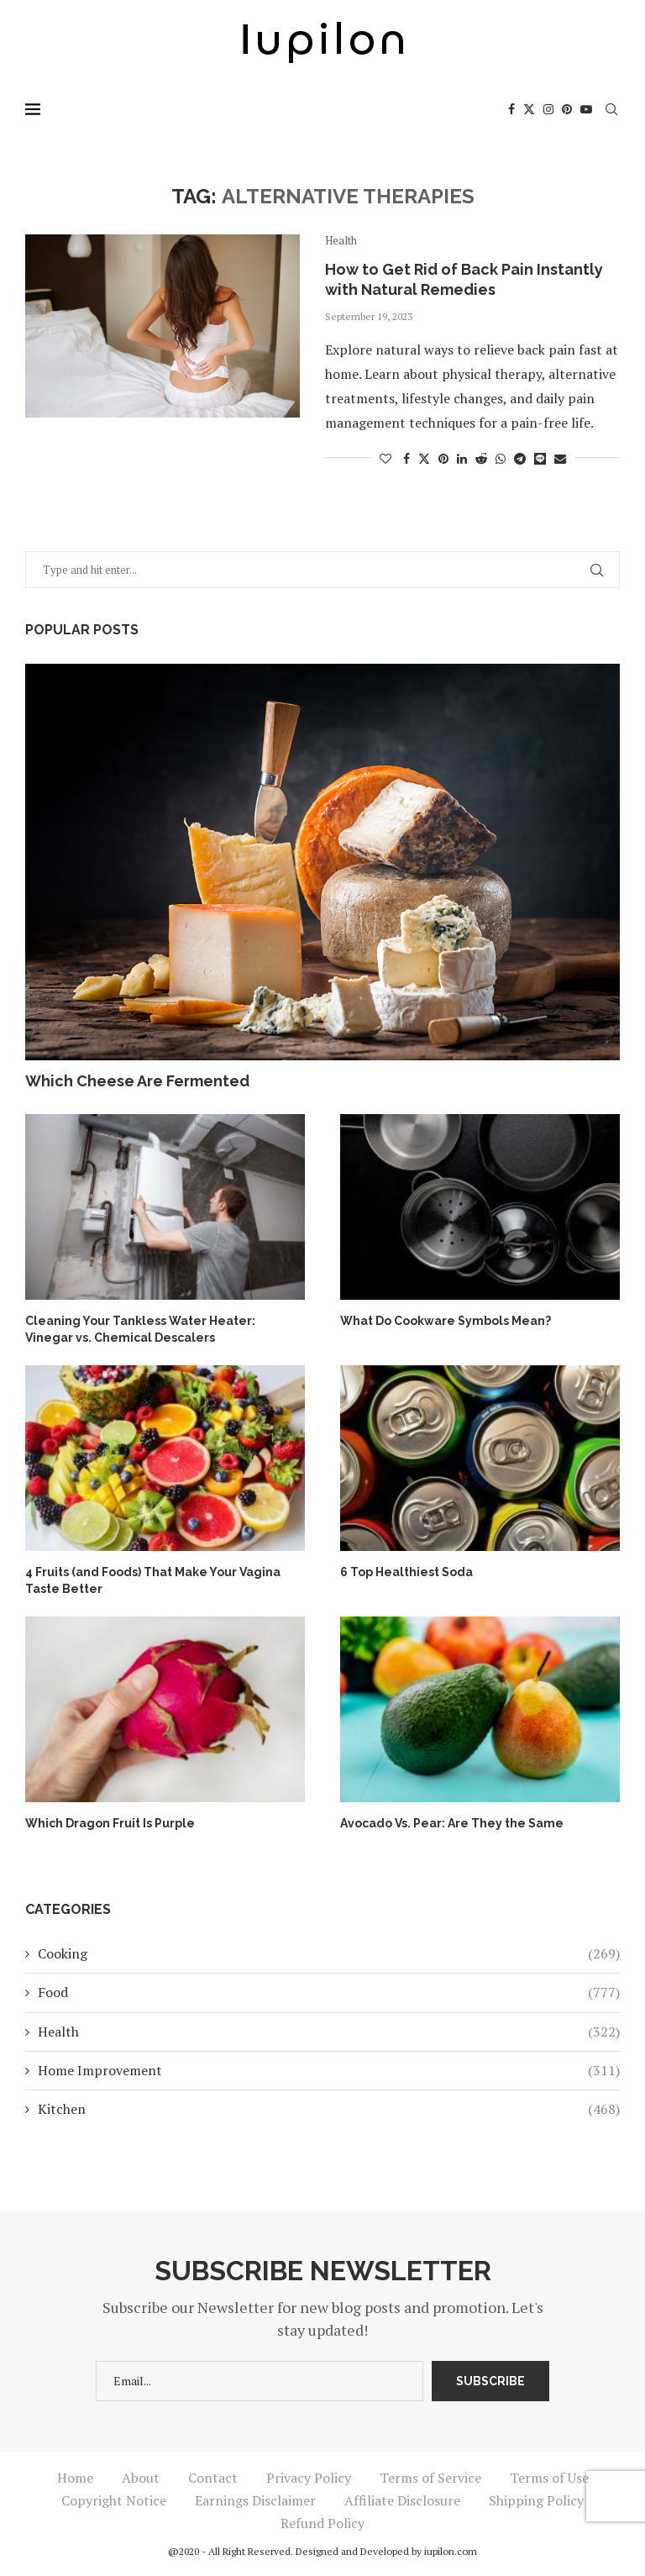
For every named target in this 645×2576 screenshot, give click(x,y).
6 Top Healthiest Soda (406, 1572)
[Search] (611, 109)
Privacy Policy (308, 2477)
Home (75, 2477)
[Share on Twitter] (424, 458)
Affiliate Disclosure (402, 2500)
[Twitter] (529, 109)
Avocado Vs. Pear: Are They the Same (452, 1823)
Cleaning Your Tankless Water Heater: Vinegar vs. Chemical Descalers (140, 1329)
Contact (213, 2477)
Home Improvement (329, 2070)
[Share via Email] (560, 458)
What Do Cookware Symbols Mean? (445, 1320)
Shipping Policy (536, 2500)
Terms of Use (549, 2477)
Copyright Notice (113, 2500)
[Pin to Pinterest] (443, 458)
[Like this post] (385, 458)
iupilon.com (450, 2551)
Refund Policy (322, 2523)
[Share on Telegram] (520, 458)
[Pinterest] (567, 109)
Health (329, 2031)
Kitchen (329, 2109)
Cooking (329, 1953)
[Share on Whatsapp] (501, 458)
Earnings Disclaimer (255, 2500)
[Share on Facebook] (406, 458)
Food (329, 1992)
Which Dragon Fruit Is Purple (110, 1823)
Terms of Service (430, 2477)
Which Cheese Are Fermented (137, 1081)
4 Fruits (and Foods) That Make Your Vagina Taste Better (153, 1580)
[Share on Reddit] (481, 458)
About (141, 2477)
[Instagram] (548, 109)
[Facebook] (511, 109)
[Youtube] (586, 109)
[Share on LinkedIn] (462, 458)
